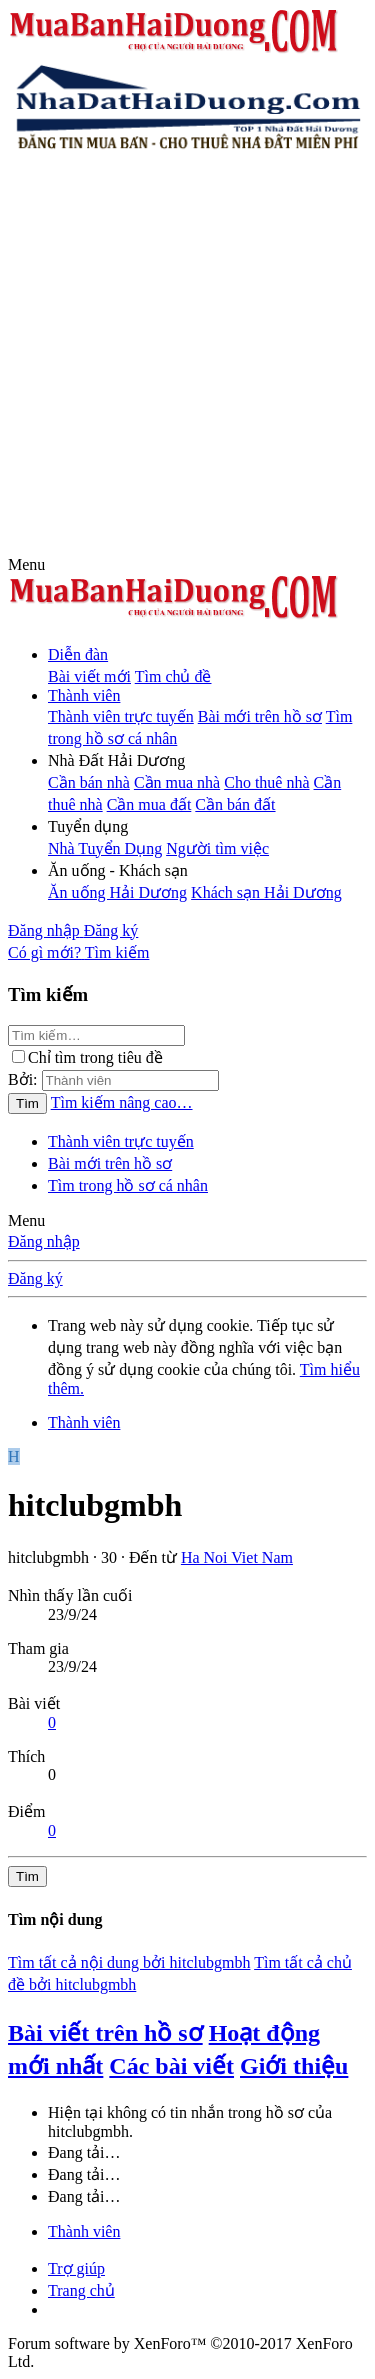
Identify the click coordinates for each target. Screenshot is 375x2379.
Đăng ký (35, 1278)
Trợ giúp (76, 2268)
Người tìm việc (217, 848)
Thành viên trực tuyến (121, 716)
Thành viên (84, 695)
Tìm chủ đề (173, 676)
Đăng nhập (44, 1241)
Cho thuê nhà (266, 782)
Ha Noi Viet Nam (237, 1557)
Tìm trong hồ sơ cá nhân (128, 1185)
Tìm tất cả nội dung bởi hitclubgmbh (129, 1962)
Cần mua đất (149, 804)
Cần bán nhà (89, 782)
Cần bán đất (235, 804)
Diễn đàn (78, 654)
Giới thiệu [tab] (294, 2066)
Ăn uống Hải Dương (117, 892)
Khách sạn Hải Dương (266, 892)
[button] (26, 564)
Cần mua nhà (177, 782)
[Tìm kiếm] (117, 952)
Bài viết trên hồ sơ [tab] (105, 2033)
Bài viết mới (89, 676)
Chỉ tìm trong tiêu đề (87, 1057)
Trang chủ (81, 2290)
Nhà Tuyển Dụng (105, 848)
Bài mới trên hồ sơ (260, 716)
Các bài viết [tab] (171, 2066)
